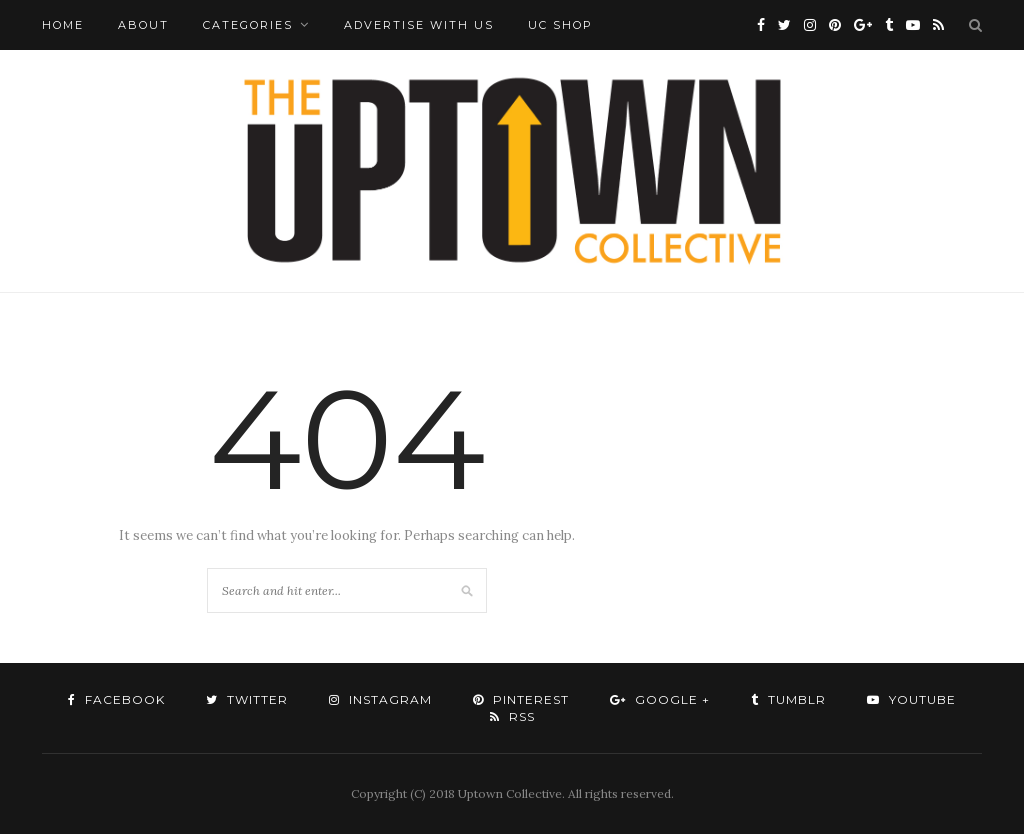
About (143, 25)
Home (63, 25)
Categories (248, 25)
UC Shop (560, 25)
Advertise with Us (419, 25)
